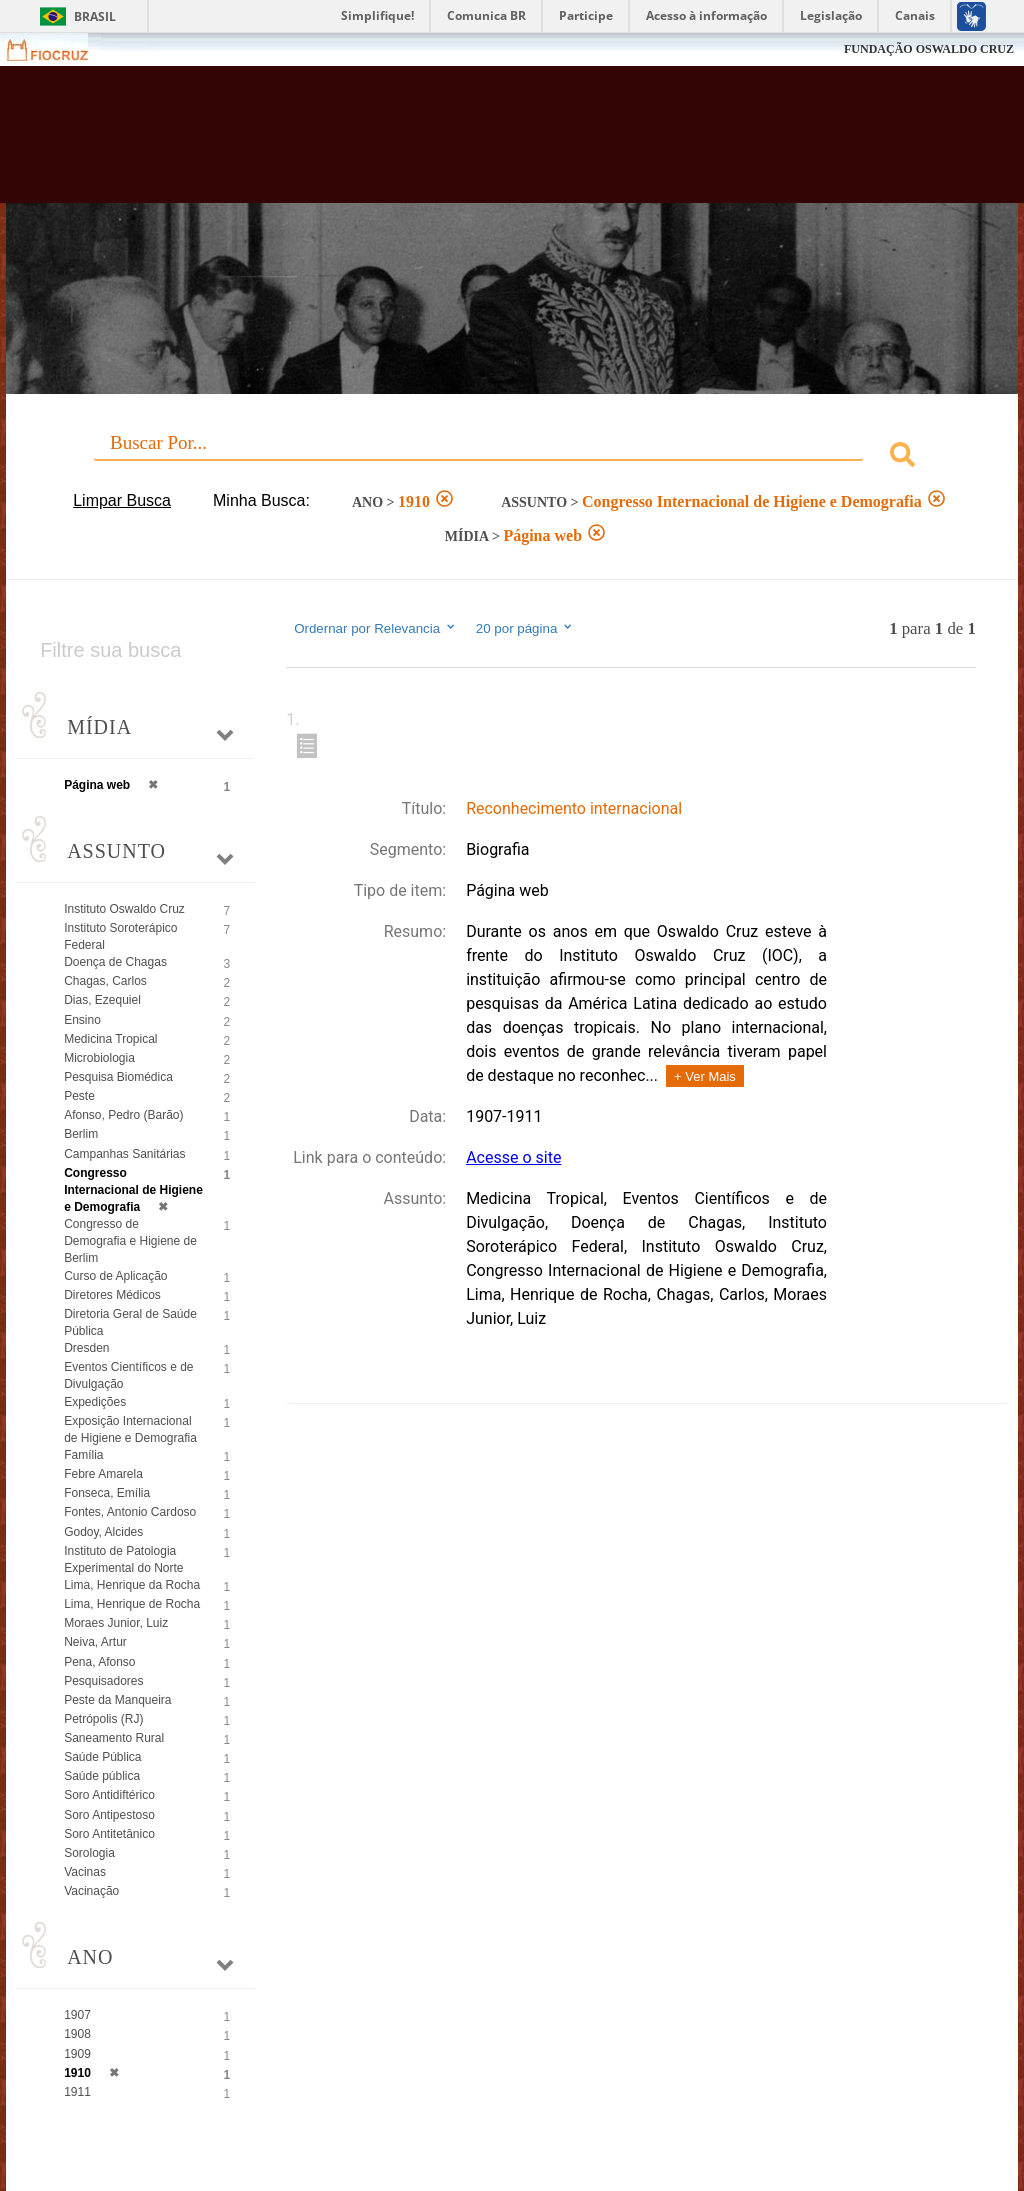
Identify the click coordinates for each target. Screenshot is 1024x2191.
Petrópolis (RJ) (103, 1719)
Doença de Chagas (115, 962)
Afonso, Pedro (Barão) (123, 1115)
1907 (77, 2015)
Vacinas (85, 1872)
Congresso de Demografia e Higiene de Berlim (130, 1241)
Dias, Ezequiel (102, 1000)
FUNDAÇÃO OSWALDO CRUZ (929, 49)
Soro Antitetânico (109, 1834)
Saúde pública (102, 1776)
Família (83, 1455)
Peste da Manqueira (117, 1700)
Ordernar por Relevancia (375, 628)
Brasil (95, 16)
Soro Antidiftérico (109, 1795)
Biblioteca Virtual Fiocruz (438, 142)
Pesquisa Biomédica (118, 1077)
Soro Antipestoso (109, 1815)
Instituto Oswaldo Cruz (124, 909)
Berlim (81, 1134)
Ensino (82, 1020)
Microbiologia (99, 1058)
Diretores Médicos (112, 1295)
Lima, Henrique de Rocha (132, 1604)
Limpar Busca (122, 500)
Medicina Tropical (110, 1039)
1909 (77, 2054)
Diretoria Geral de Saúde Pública (130, 1322)
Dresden (86, 1348)
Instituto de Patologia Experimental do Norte (123, 1559)
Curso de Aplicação (115, 1276)
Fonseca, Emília (107, 1493)
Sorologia (89, 1853)
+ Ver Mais (705, 1076)
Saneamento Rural (114, 1738)
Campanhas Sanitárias (124, 1154)
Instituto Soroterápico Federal (120, 936)
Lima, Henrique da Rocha (132, 1585)
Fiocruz (59, 49)
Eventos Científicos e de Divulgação (128, 1375)
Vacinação (91, 1891)
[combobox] (512, 457)
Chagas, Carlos (105, 981)
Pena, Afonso (99, 1662)
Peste (79, 1096)
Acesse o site (513, 1157)
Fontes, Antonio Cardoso (130, 1512)
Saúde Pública (102, 1757)
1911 (77, 2092)
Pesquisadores (103, 1681)
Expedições (95, 1402)
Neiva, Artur (95, 1642)
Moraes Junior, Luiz (116, 1623)
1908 (77, 2034)
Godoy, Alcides (103, 1532)
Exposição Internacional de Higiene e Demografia (130, 1429)
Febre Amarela (103, 1474)
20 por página (525, 628)
